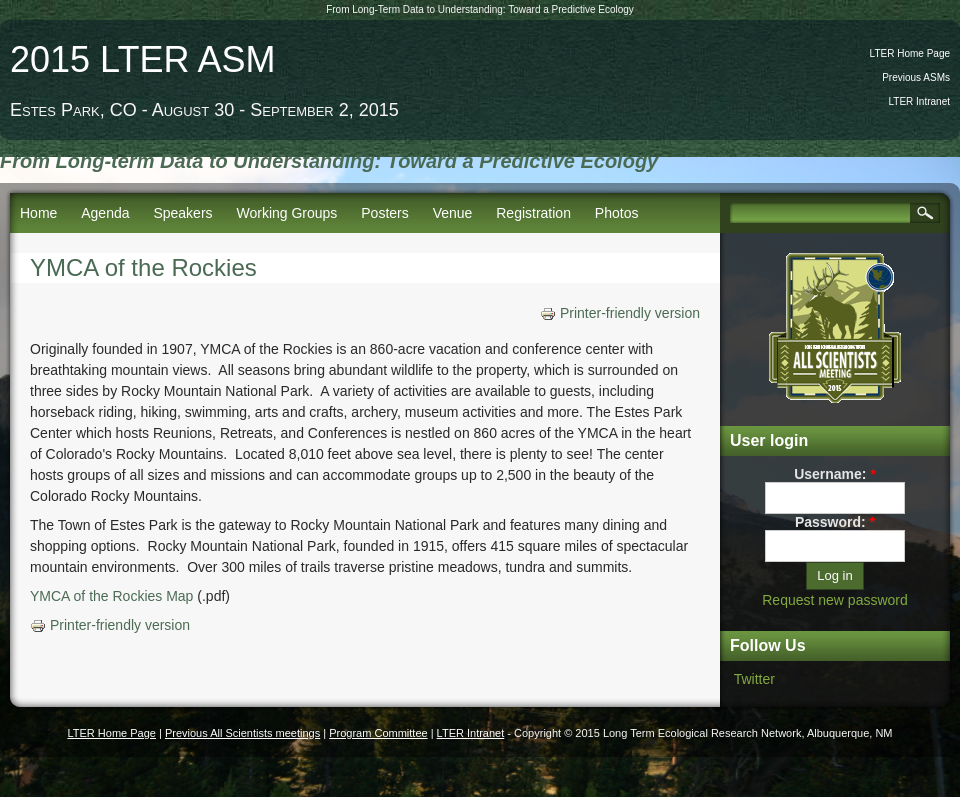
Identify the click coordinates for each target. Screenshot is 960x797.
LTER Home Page (910, 53)
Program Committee (378, 733)
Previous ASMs (916, 77)
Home (38, 213)
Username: (835, 474)
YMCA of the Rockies (143, 267)
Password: (835, 522)
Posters (384, 213)
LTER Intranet (919, 101)
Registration (533, 213)
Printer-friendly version (620, 313)
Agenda (105, 213)
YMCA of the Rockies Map (111, 596)
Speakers (182, 213)
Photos (617, 213)
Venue (453, 213)
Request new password (835, 600)
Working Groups (286, 213)
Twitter (754, 679)
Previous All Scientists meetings (242, 733)
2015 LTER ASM (142, 59)
